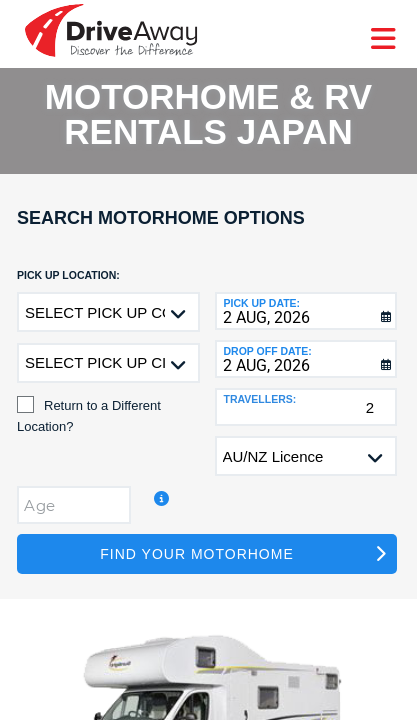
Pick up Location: (68, 275)
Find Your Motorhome (197, 554)
